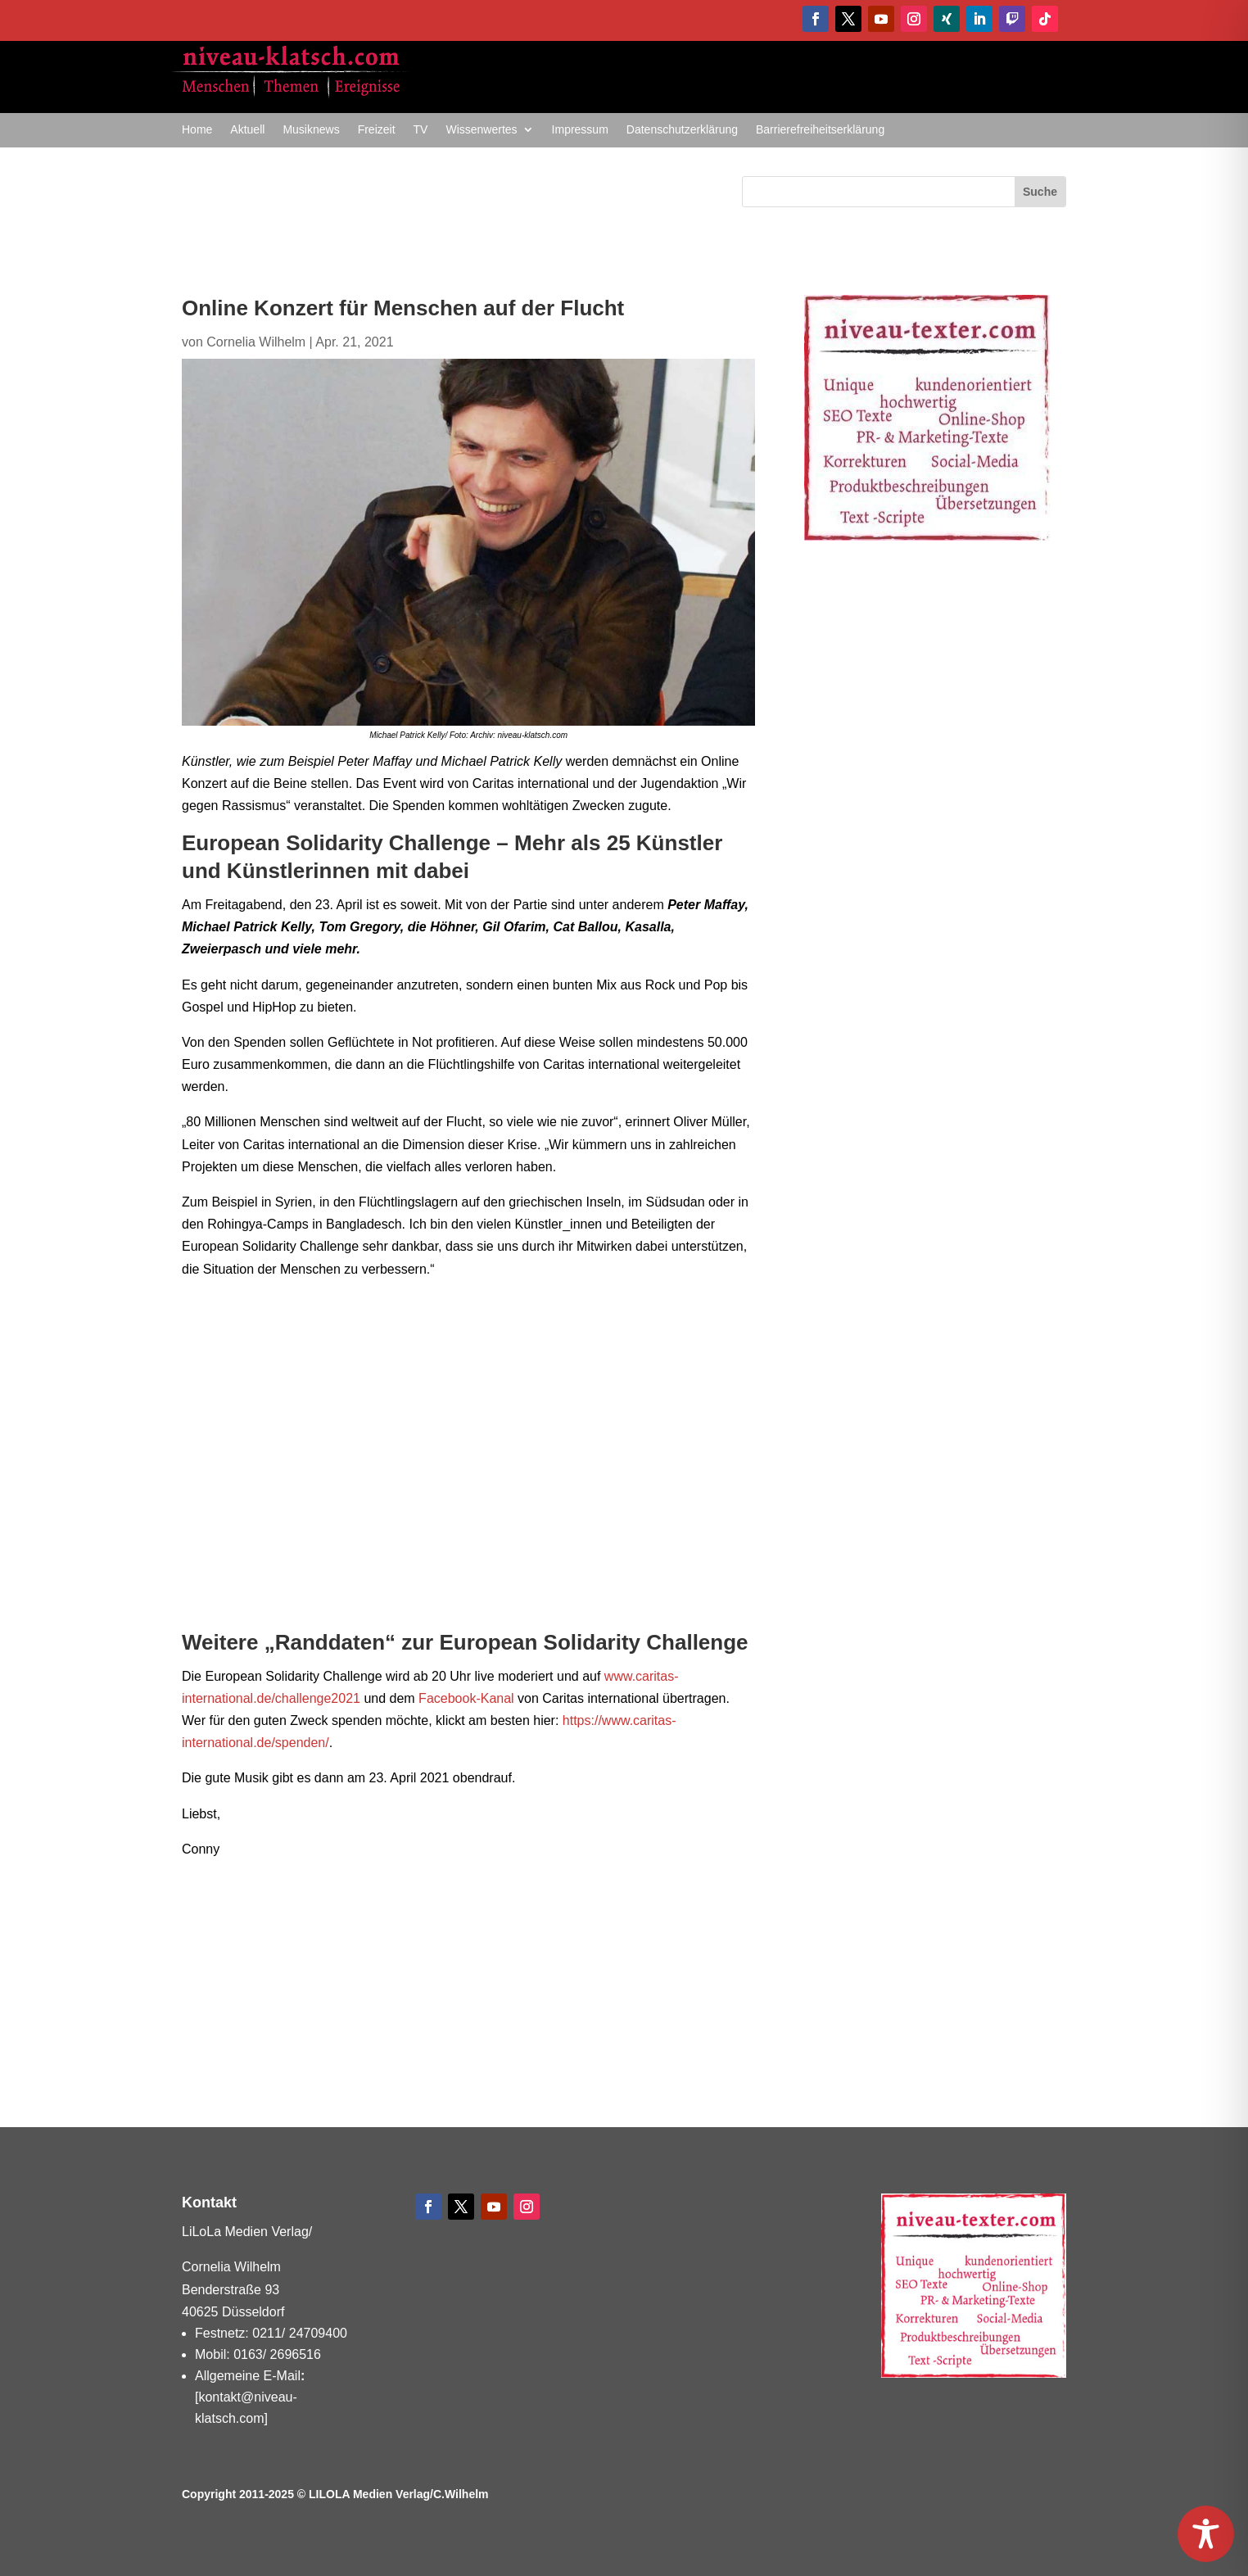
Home (197, 130)
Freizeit (377, 130)
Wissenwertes (481, 130)
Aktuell (247, 130)
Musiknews (311, 130)
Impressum (580, 130)
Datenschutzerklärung (682, 130)
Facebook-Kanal (466, 1698)
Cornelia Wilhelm (255, 342)
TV (421, 130)
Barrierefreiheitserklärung (820, 130)
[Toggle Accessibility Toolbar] (1206, 2534)
